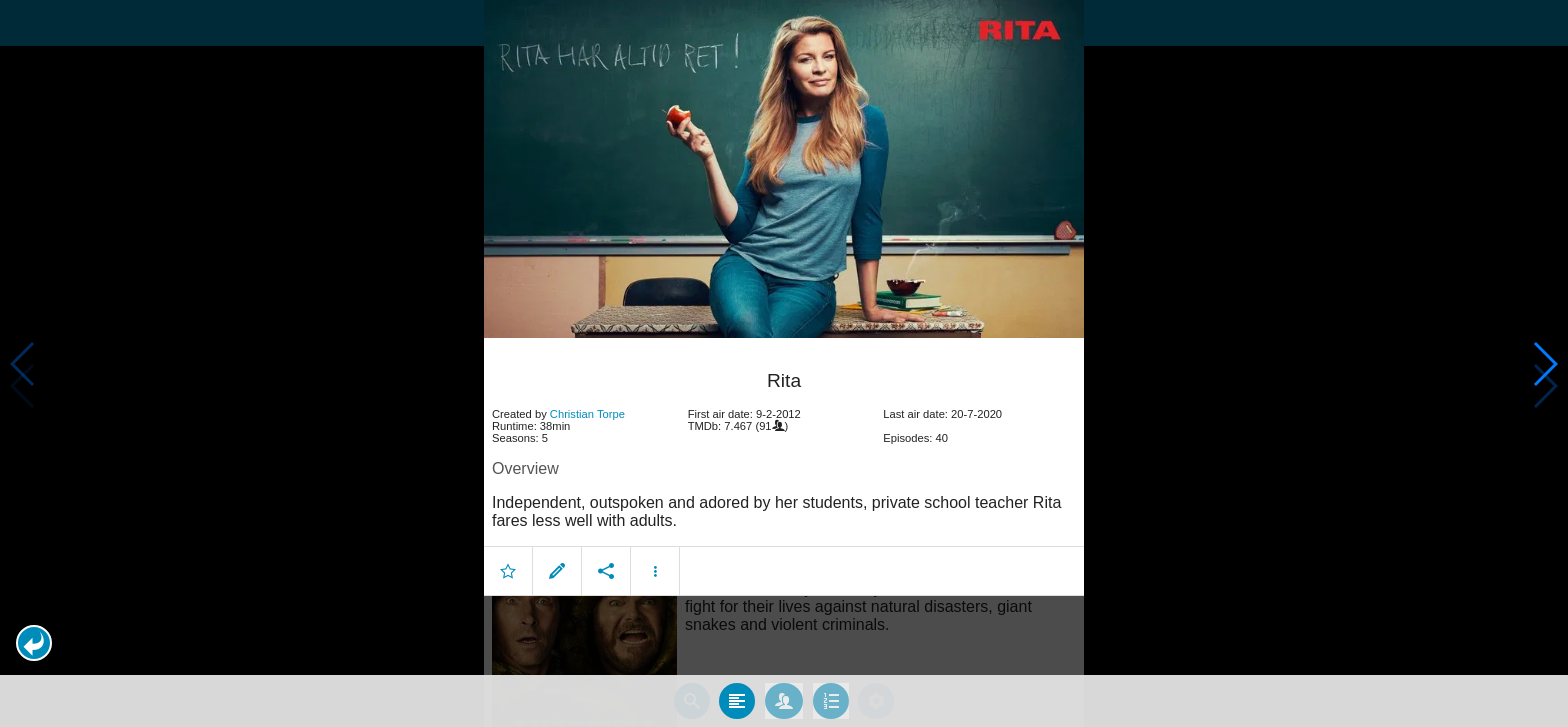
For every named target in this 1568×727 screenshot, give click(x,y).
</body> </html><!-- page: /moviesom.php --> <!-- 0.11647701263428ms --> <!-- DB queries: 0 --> (784, 363)
